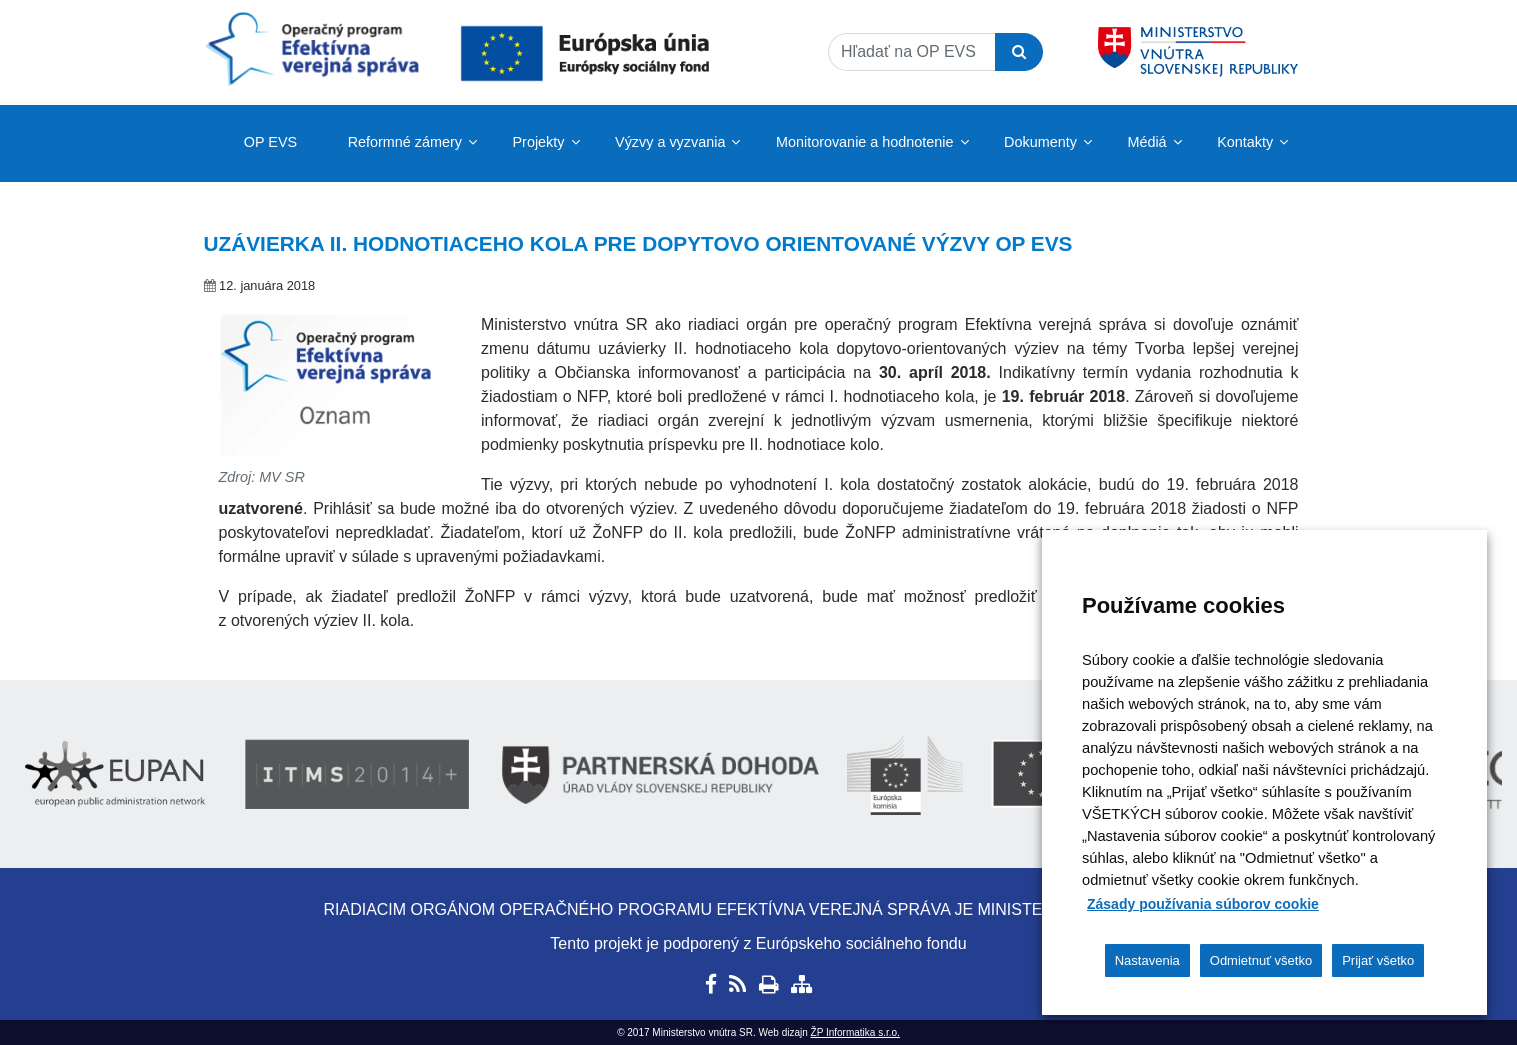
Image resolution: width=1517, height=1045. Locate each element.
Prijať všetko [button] (1378, 960)
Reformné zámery (405, 142)
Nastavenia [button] (1147, 960)
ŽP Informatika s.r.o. (855, 1032)
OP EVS (270, 142)
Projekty (539, 142)
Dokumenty (1040, 142)
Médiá (1146, 142)
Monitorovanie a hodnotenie (865, 142)
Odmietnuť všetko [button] (1261, 960)
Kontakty (1245, 142)
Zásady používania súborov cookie (1203, 904)
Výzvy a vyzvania (670, 142)
